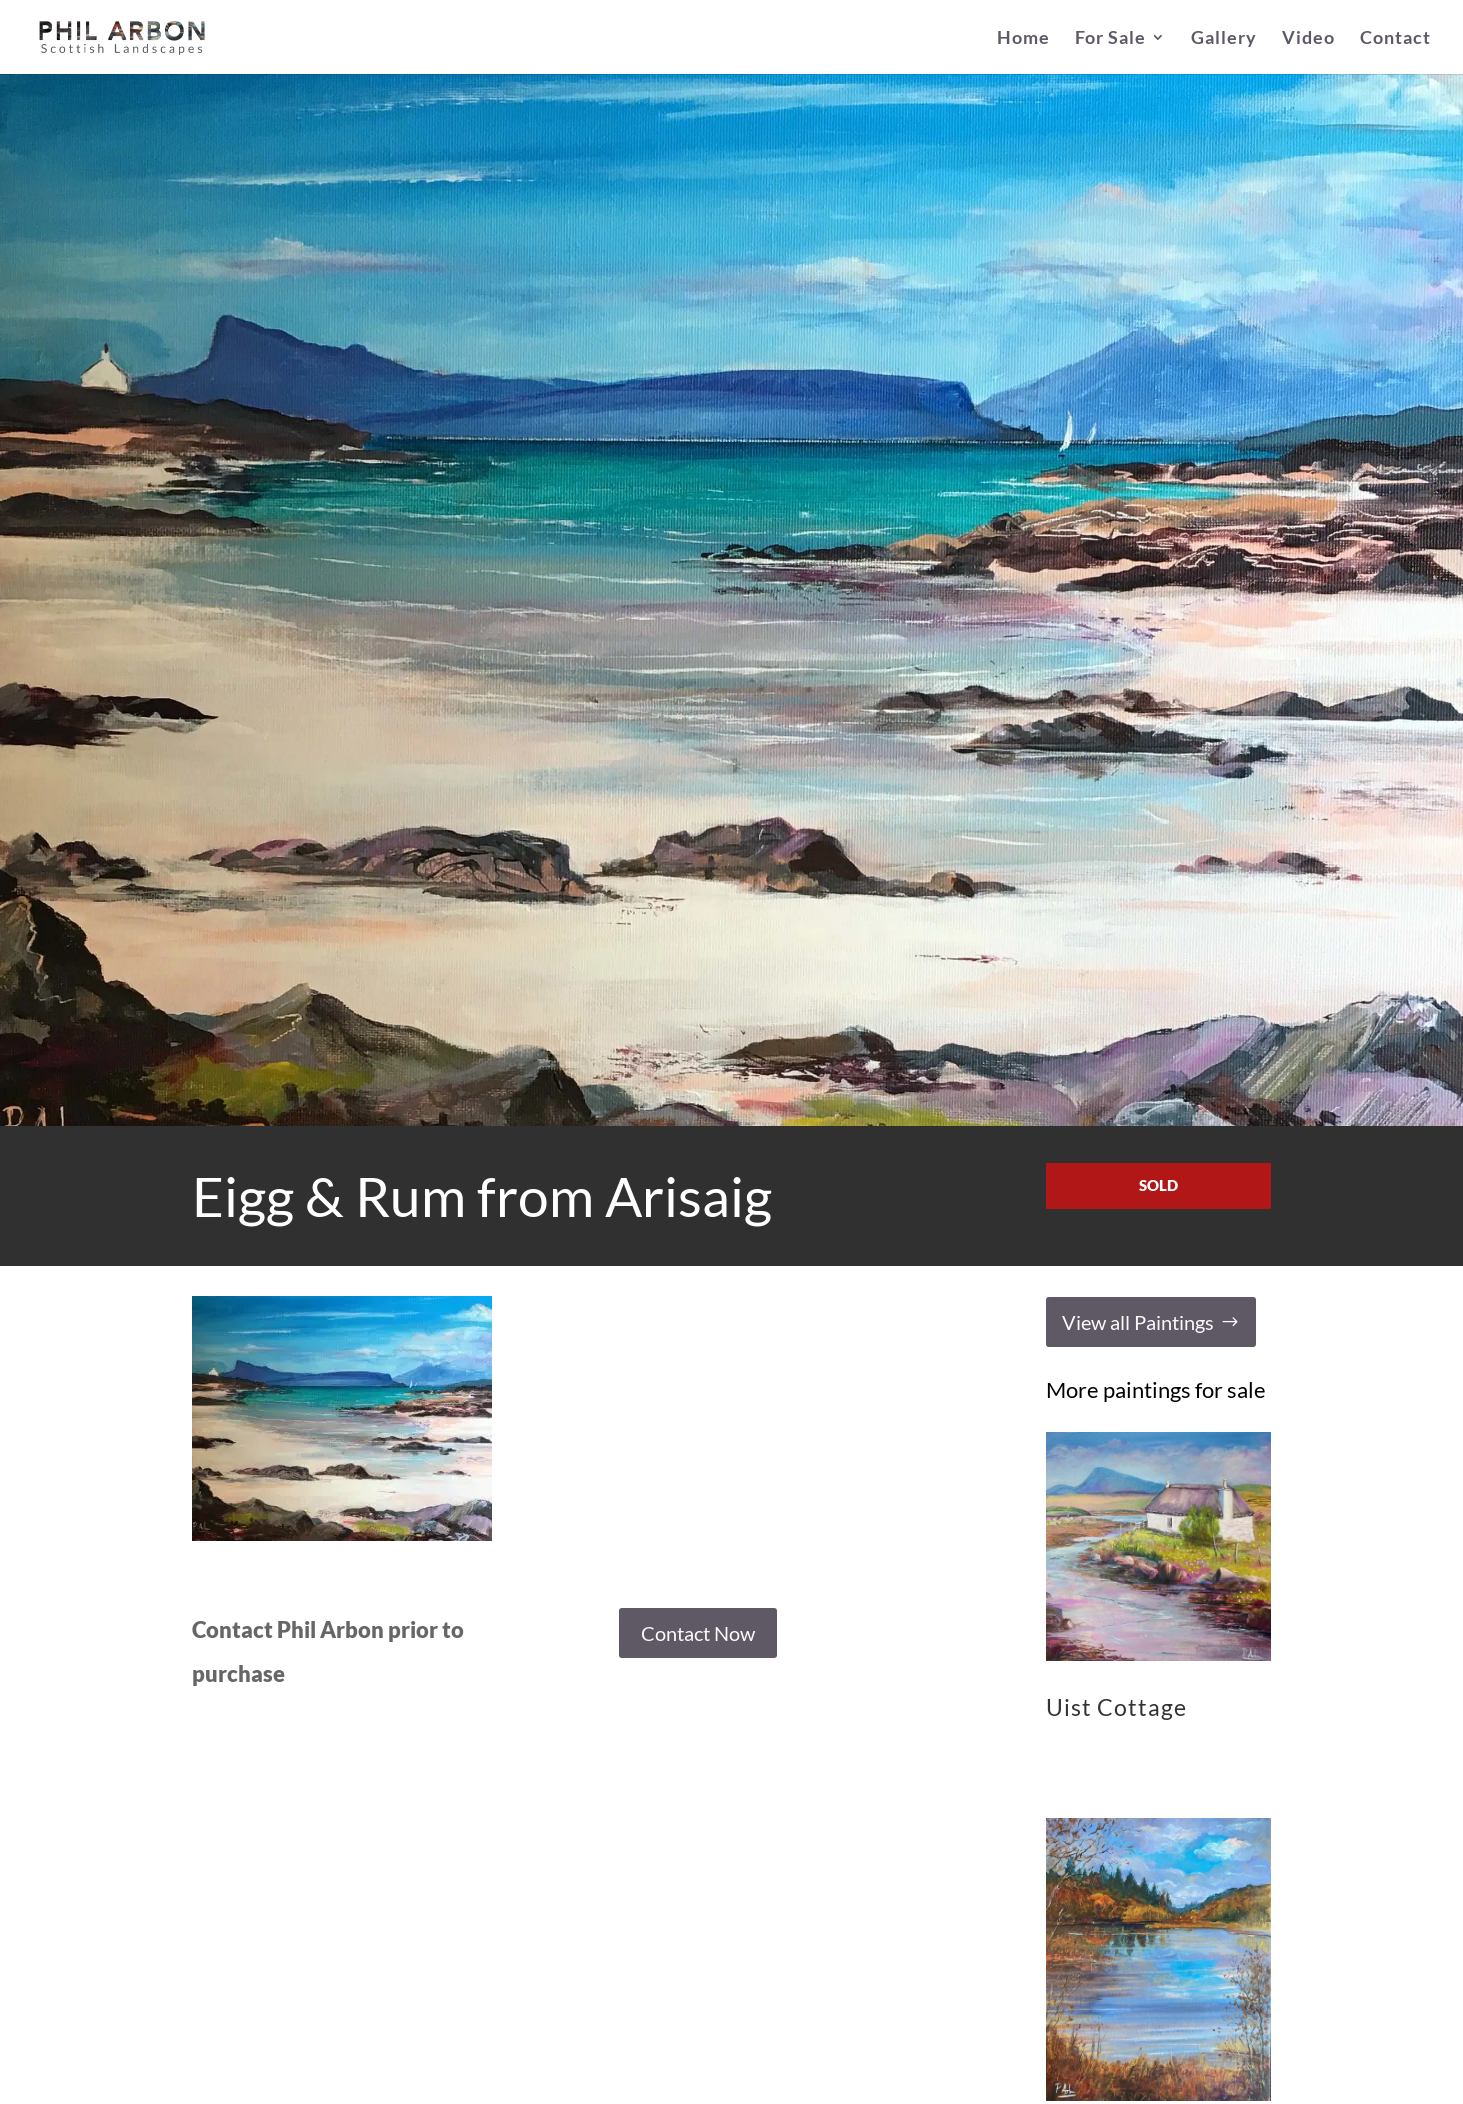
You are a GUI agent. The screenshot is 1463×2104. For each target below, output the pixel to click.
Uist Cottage (1116, 1707)
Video (1308, 39)
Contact (1395, 39)
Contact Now (698, 1633)
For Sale (1110, 39)
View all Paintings (1138, 1322)
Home (1023, 39)
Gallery (1224, 39)
